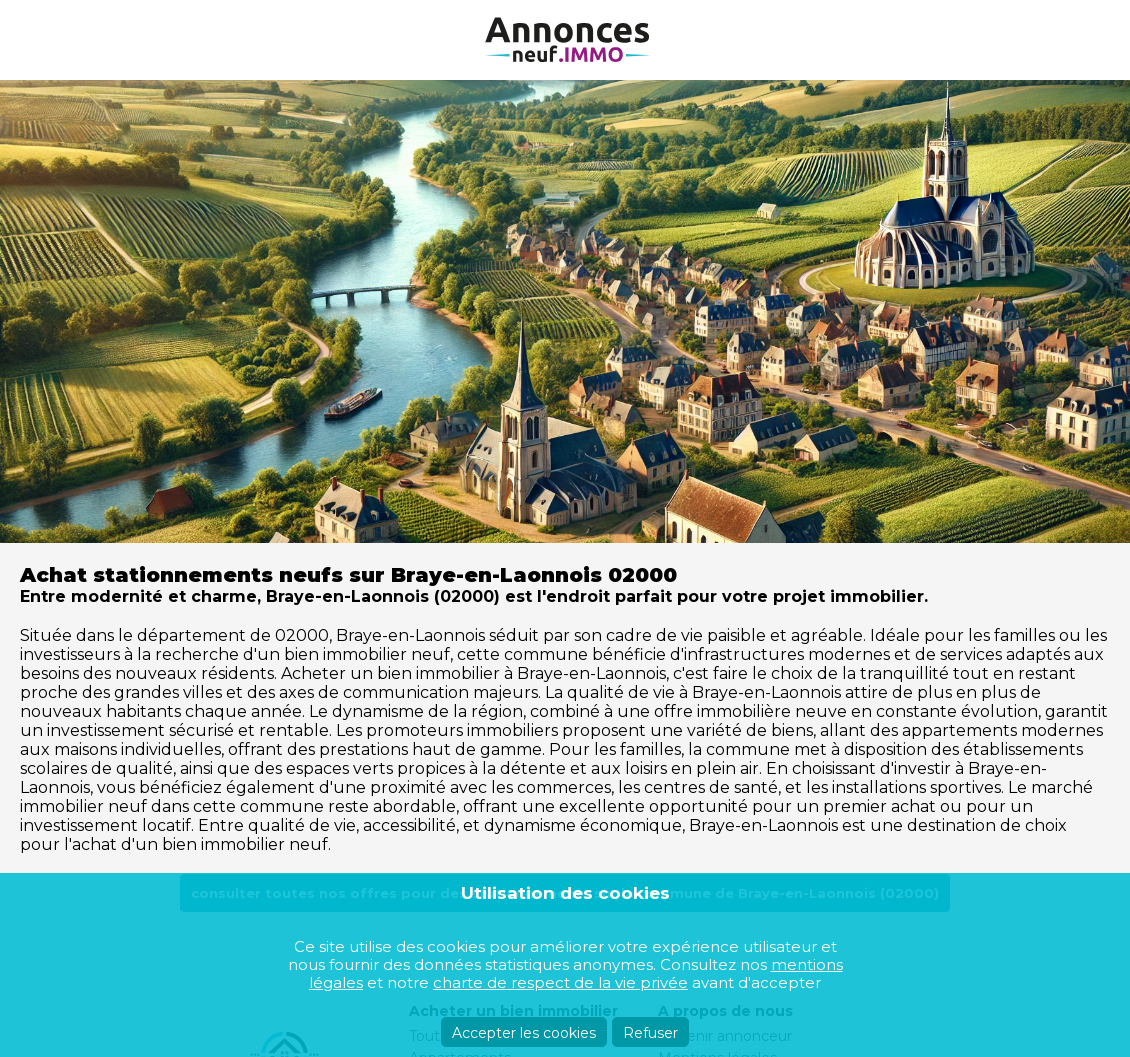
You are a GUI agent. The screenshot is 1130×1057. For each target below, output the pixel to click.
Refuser (650, 1033)
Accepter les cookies (524, 1033)
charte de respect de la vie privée (560, 982)
